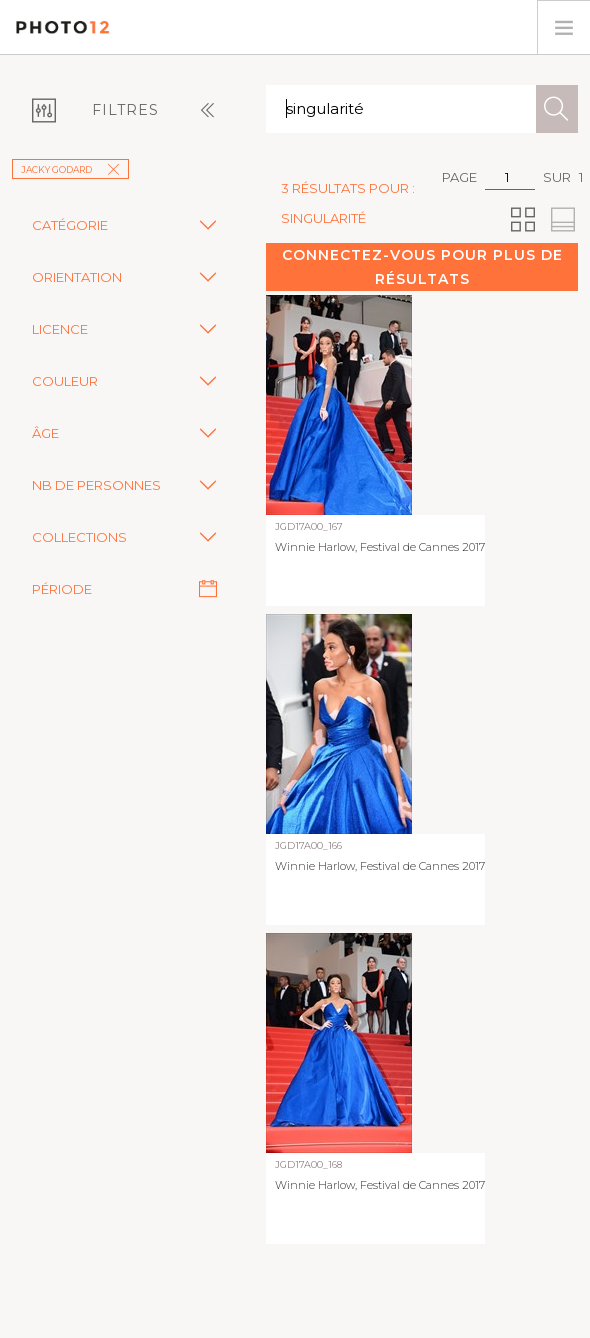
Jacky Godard (70, 169)
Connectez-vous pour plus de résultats (422, 267)
